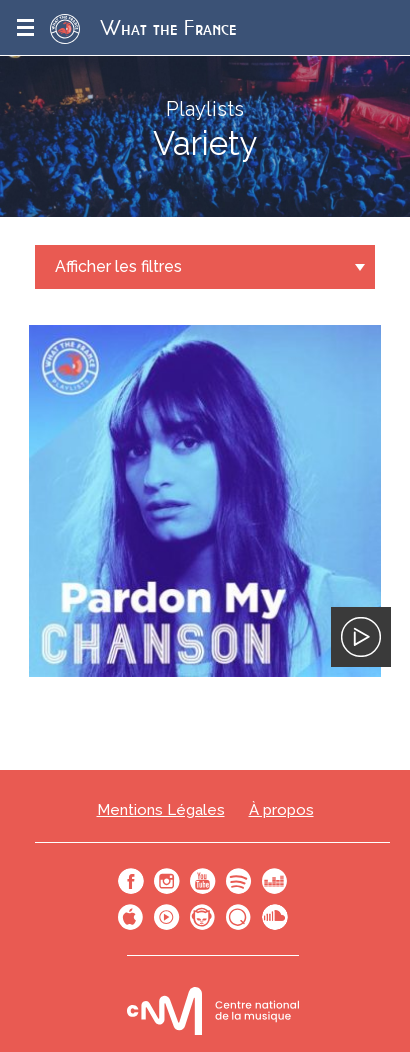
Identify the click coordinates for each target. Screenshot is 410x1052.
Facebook (131, 881)
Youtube (203, 881)
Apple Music (131, 917)
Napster (203, 917)
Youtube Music (167, 917)
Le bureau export (213, 1010)
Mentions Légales (161, 810)
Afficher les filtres (118, 266)
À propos (281, 810)
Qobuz (239, 917)
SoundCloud (275, 917)
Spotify (239, 881)
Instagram (167, 881)
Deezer (275, 881)
